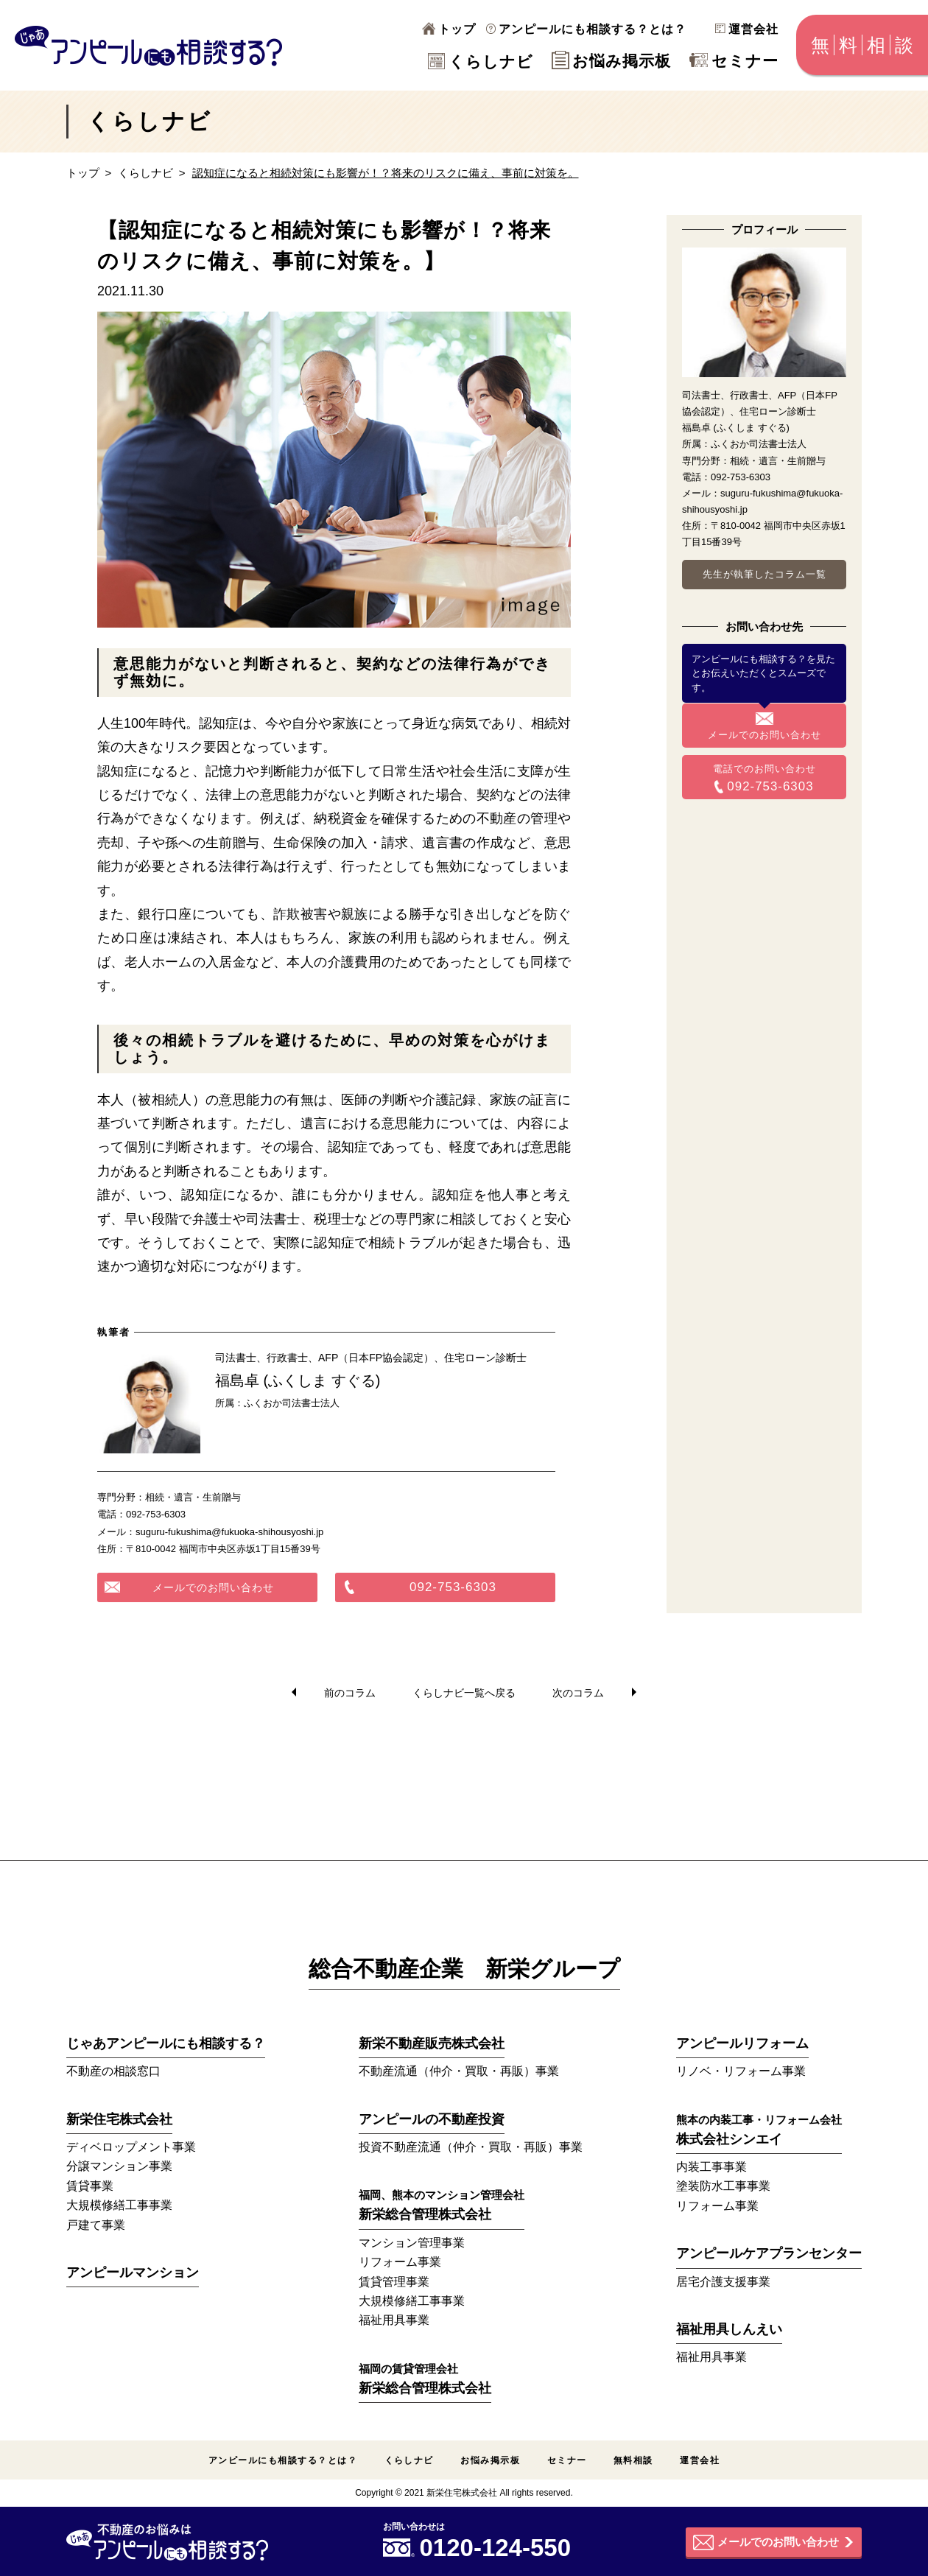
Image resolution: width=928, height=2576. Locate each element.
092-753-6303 (452, 1587)
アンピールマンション (132, 2272)
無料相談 (633, 2460)
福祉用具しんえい (729, 2329)
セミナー (733, 60)
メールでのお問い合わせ (213, 1587)
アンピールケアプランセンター (769, 2253)
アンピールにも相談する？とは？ (586, 29)
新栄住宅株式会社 (119, 2119)
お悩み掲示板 (611, 60)
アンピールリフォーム (742, 2043)
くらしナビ (480, 61)
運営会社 (746, 29)
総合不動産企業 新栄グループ (464, 1968)
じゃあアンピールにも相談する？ (165, 2043)
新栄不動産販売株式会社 (432, 2043)
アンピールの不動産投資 (432, 2119)
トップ (449, 29)
